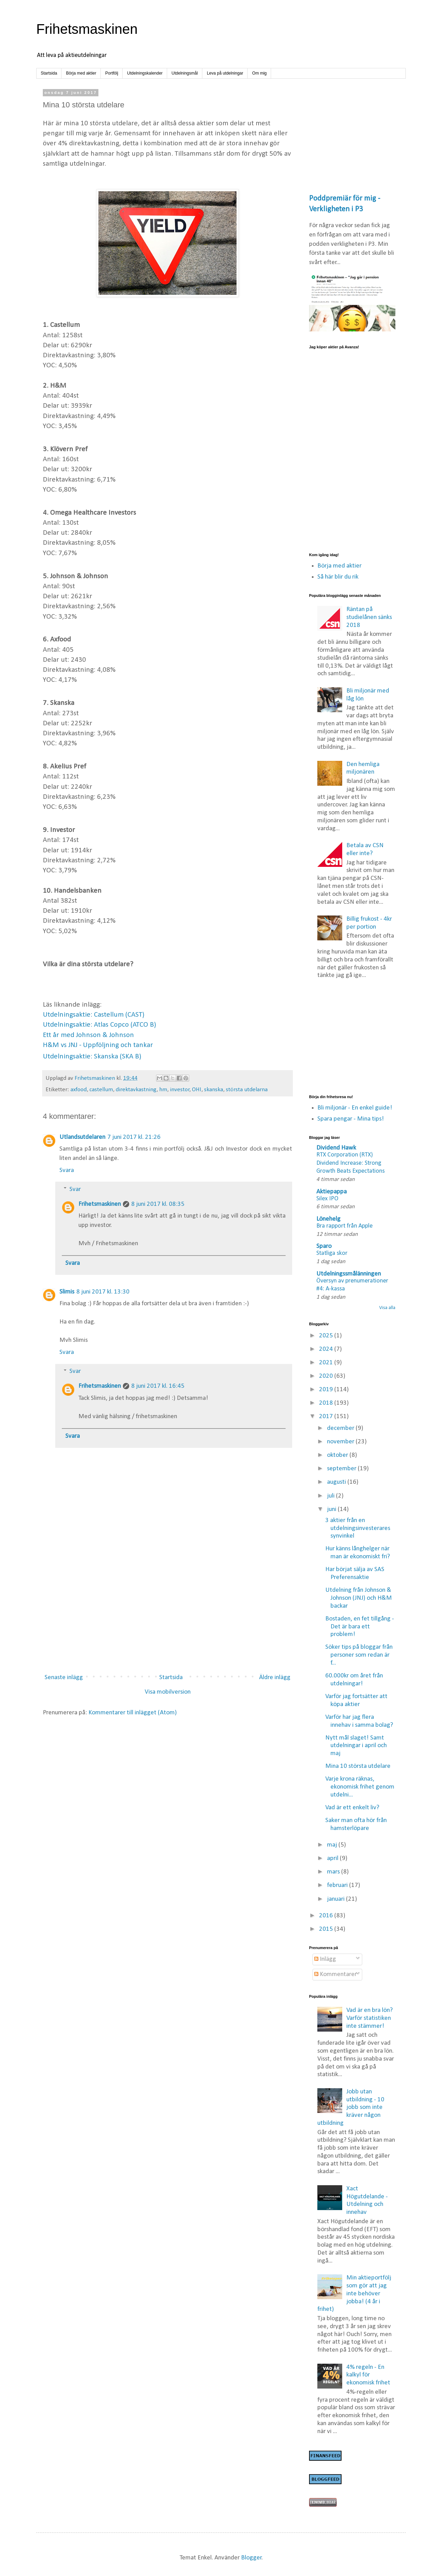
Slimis (66, 1292)
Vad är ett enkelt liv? (352, 1807)
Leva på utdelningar (225, 73)
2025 (326, 1336)
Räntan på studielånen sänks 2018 (369, 617)
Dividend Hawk (336, 1148)
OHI (196, 1090)
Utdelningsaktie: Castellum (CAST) (93, 1014)
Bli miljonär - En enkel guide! (354, 1108)
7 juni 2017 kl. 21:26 (134, 1137)
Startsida (49, 73)
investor (180, 1090)
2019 (326, 1389)
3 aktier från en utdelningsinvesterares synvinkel (357, 1528)
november (341, 1442)
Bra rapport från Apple (344, 1226)
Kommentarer (335, 1974)
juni (332, 1509)
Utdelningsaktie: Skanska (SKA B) (92, 1056)
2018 (326, 1403)
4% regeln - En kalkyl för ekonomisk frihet (368, 2375)
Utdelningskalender (145, 73)
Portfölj (111, 73)
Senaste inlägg (64, 1677)
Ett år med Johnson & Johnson (88, 1035)
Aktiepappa (331, 1192)
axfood (78, 1090)
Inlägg (325, 1959)
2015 (326, 1929)
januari (336, 1899)
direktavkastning (136, 1090)
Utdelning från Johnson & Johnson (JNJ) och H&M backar (358, 1598)
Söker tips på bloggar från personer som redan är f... (359, 1655)
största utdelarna (247, 1090)
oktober (338, 1455)
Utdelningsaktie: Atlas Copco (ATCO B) (99, 1024)
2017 (326, 1416)
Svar (75, 1189)
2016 (326, 1915)
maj (332, 1845)
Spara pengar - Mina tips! (350, 1119)
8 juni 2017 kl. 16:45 (157, 1386)
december (341, 1428)
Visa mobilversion (168, 1692)
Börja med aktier (81, 73)
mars (334, 1872)
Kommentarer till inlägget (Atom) (132, 1713)
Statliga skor (331, 1253)
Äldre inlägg (274, 1677)
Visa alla (387, 1307)
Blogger (251, 2558)
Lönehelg (328, 1219)
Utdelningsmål (185, 73)
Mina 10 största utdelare (358, 1766)
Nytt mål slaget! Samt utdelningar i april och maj (356, 1746)
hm (163, 1090)
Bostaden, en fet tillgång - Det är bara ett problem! (359, 1627)
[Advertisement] (167, 1611)
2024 (326, 1349)
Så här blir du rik (337, 577)
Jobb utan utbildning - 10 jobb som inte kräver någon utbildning (351, 2108)
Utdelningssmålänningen (348, 1274)
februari (338, 1885)
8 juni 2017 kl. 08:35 (157, 1204)
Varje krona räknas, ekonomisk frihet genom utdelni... (359, 1787)
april (333, 1858)
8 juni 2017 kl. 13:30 (102, 1292)
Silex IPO (327, 1198)
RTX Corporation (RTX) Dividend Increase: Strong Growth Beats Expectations (350, 1163)
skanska (213, 1090)
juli (331, 1496)
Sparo (324, 1246)
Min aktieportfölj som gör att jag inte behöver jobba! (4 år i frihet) (354, 2294)
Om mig (259, 73)
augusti (337, 1482)
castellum (101, 1090)
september (342, 1468)
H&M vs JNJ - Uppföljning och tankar (98, 1045)
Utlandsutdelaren (82, 1137)
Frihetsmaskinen (86, 29)
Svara (66, 1170)
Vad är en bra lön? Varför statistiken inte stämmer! (369, 2018)
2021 (326, 1362)
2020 (326, 1376)
